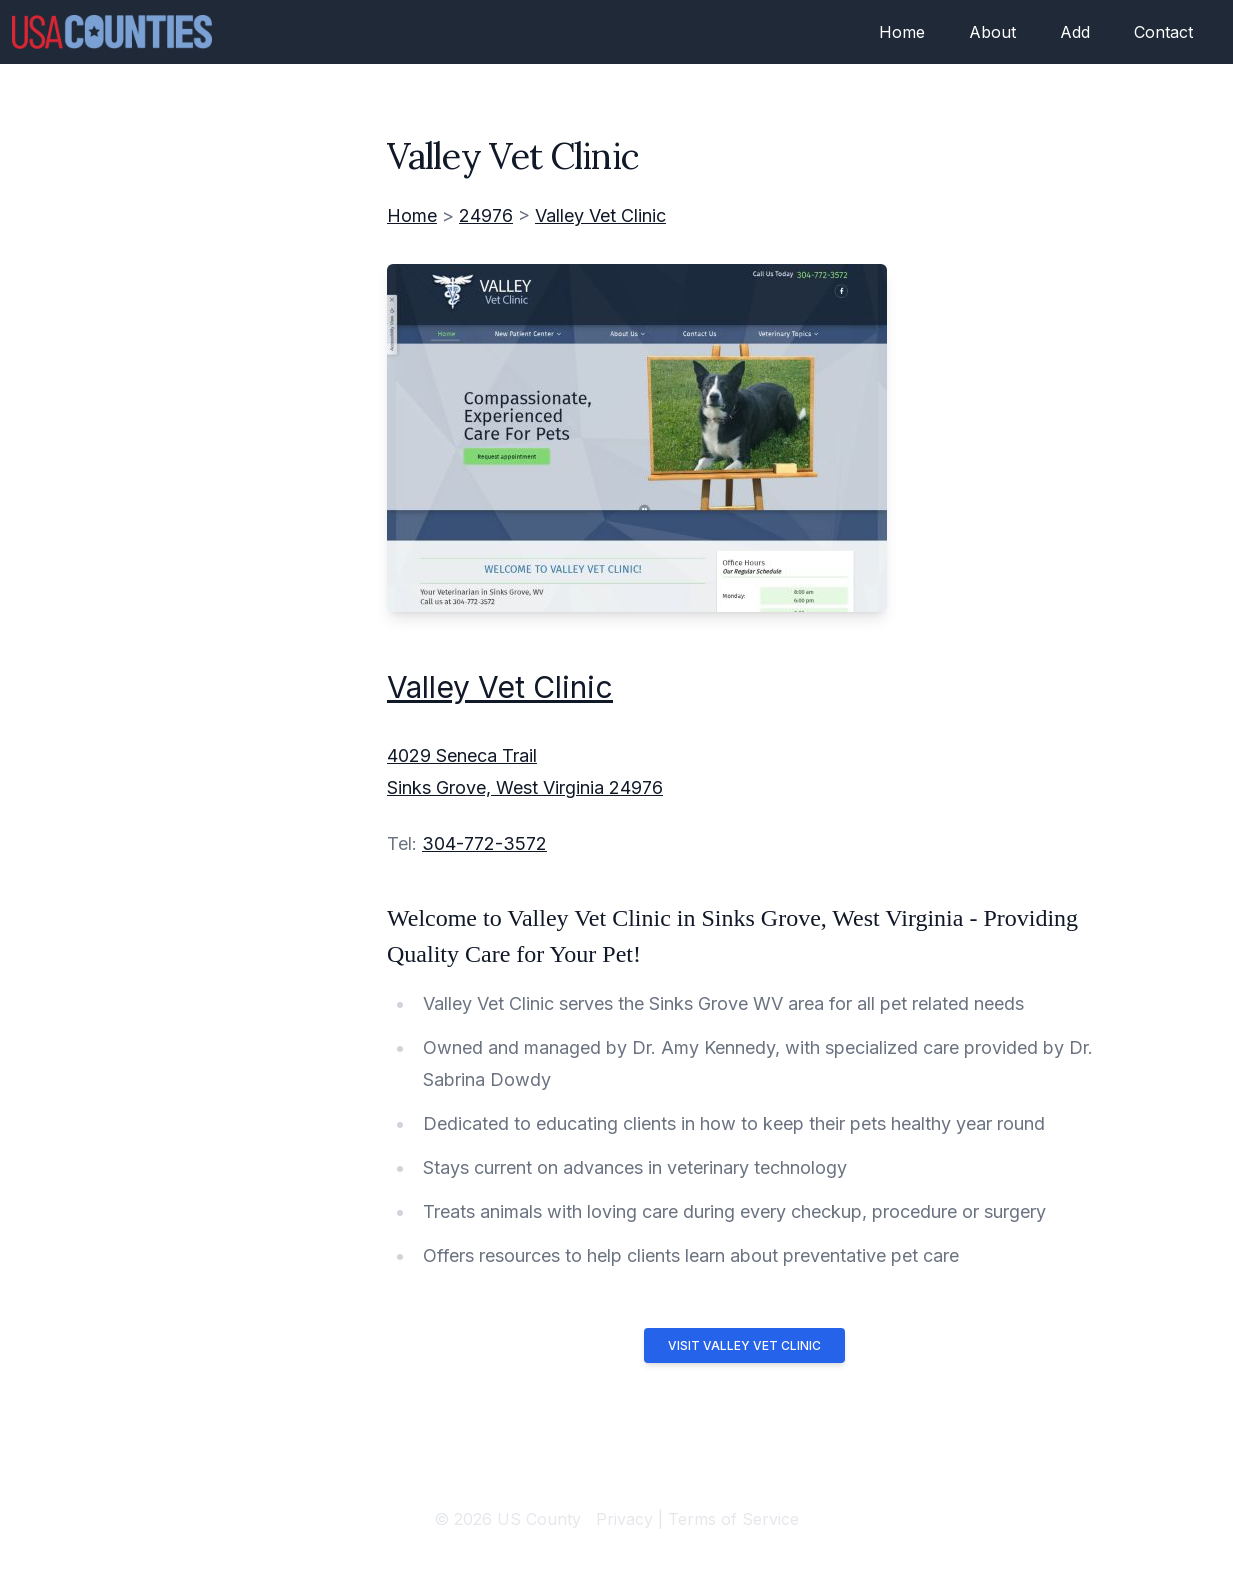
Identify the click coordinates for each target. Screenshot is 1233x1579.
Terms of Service (733, 1519)
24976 (486, 215)
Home (902, 32)
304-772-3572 (484, 843)
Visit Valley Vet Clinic (744, 1345)
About (992, 32)
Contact (1163, 32)
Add (1075, 32)
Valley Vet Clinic (600, 215)
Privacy (624, 1519)
